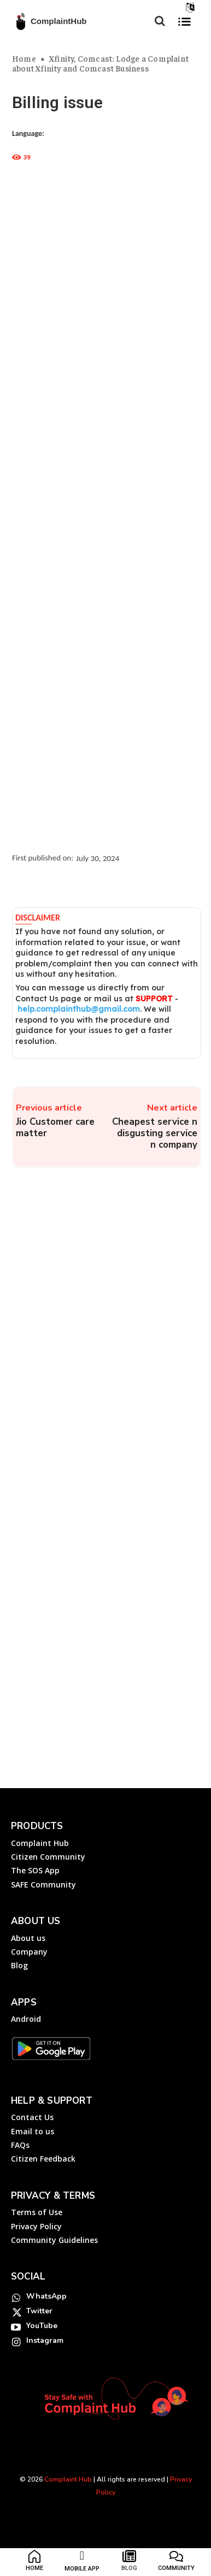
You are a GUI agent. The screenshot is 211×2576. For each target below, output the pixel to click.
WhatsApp (46, 2296)
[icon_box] (34, 2562)
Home (24, 58)
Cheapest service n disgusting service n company (154, 1133)
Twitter (39, 2311)
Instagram (44, 2340)
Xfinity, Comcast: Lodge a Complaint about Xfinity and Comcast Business (100, 63)
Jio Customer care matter (55, 1127)
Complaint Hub (68, 2479)
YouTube (41, 2325)
